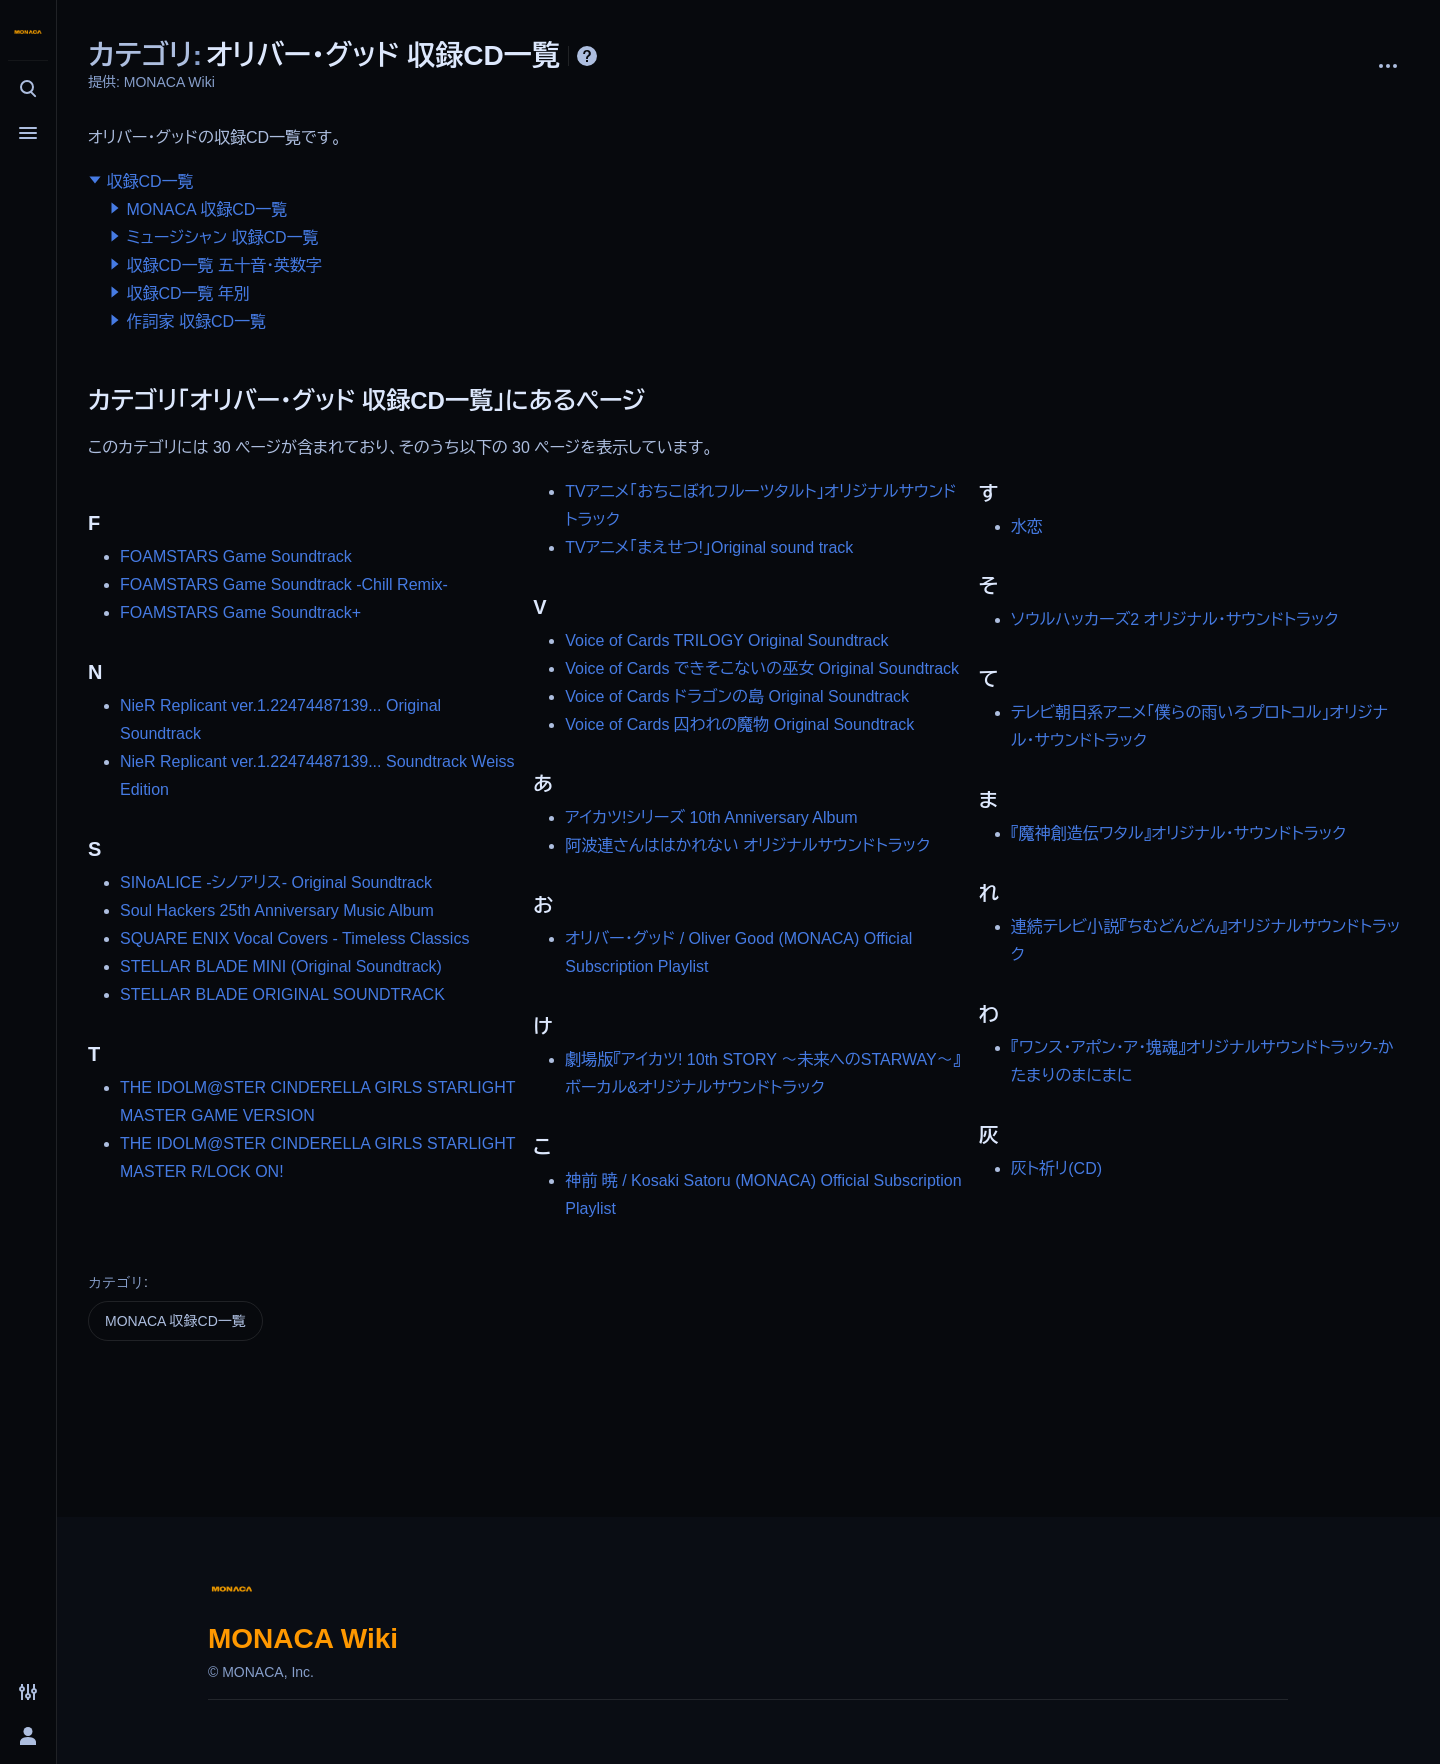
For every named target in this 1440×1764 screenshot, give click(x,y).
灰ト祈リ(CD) (1056, 1168)
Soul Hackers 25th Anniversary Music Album (277, 910)
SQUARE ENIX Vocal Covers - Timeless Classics (294, 938)
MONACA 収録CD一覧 (206, 209)
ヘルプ (587, 56)
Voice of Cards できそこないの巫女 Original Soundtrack (762, 668)
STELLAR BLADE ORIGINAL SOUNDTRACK (282, 994)
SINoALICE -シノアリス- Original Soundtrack (276, 882)
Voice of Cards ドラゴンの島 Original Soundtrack (737, 696)
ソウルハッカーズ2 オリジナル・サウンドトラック (1175, 619)
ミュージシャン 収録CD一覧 (222, 237)
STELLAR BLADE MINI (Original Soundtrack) (281, 966)
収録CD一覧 (149, 181)
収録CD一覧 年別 (188, 293)
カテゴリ (116, 1282)
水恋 (1027, 526)
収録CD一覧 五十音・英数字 (224, 265)
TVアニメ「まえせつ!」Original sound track (709, 547)
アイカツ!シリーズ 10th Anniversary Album (711, 817)
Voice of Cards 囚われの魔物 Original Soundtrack (739, 724)
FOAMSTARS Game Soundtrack (236, 556)
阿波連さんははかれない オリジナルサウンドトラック (747, 845)
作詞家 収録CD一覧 (196, 321)
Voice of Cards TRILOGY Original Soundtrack (726, 640)
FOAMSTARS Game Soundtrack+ (240, 612)
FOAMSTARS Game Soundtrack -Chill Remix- (284, 584)
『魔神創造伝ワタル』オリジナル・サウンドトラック (1179, 833)
